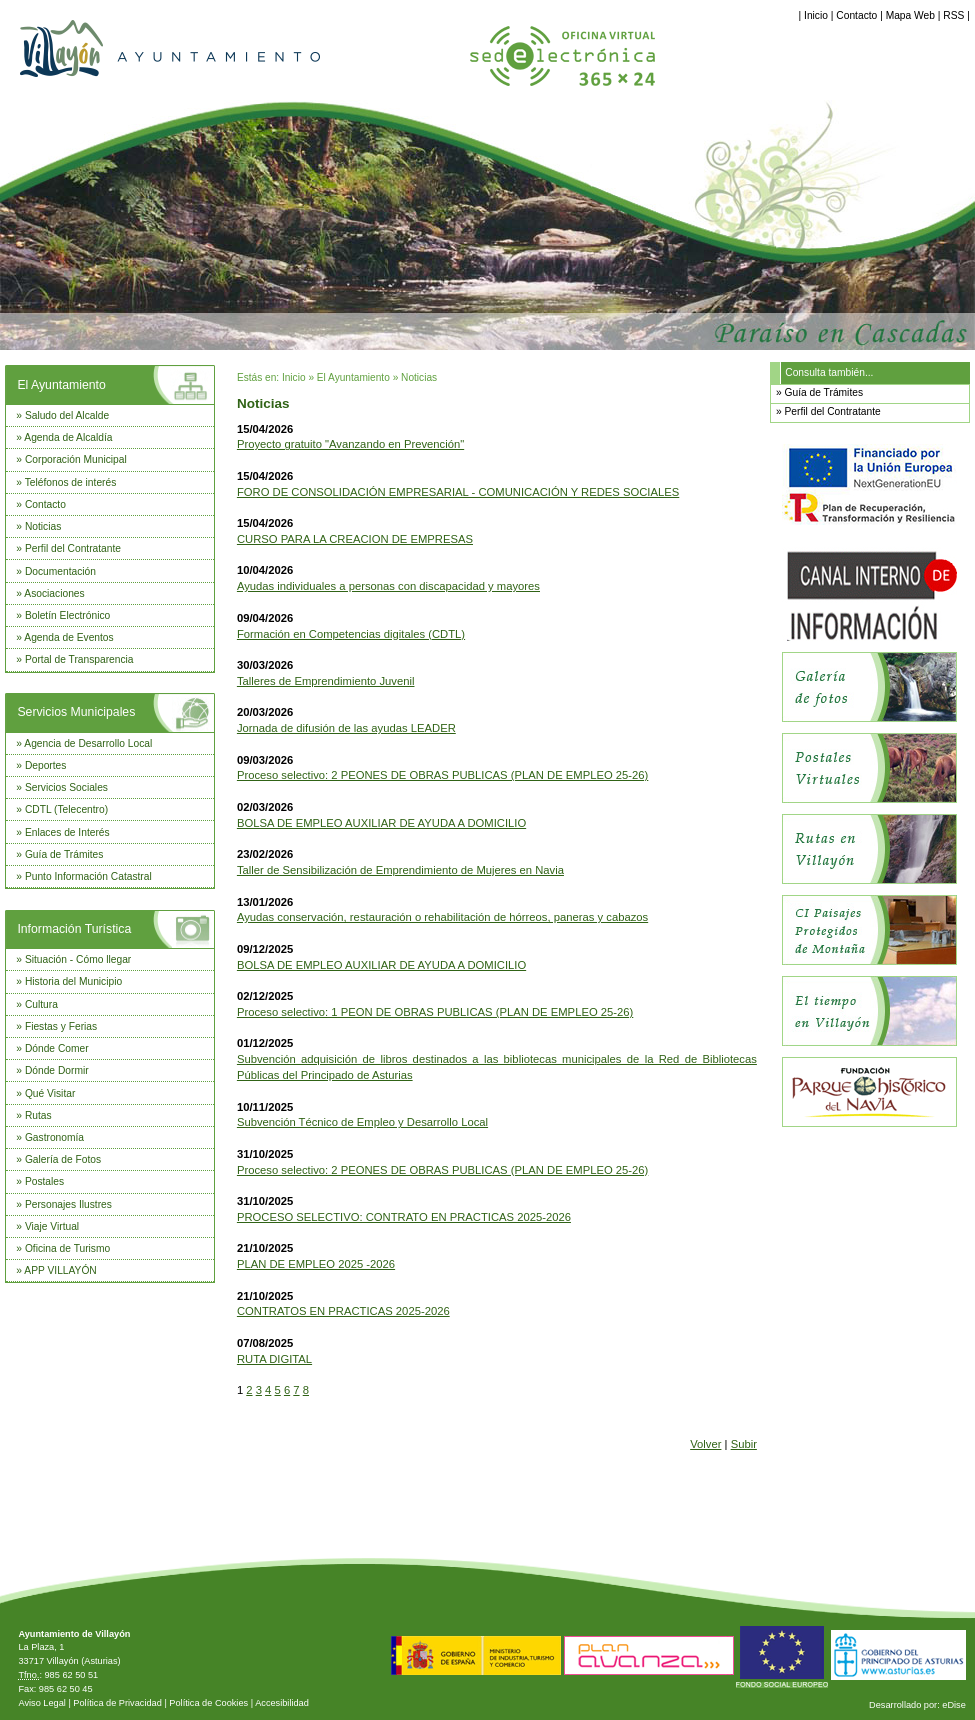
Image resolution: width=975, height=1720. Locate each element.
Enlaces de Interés (67, 832)
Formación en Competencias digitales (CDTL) (351, 634)
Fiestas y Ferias (61, 1026)
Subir (744, 1444)
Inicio (816, 15)
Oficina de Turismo (67, 1248)
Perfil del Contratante (73, 548)
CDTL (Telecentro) (66, 809)
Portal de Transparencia (79, 659)
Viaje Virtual (52, 1226)
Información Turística (74, 929)
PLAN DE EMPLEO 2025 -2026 (316, 1264)
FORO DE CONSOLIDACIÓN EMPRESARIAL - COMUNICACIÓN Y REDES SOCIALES (458, 492)
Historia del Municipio (73, 981)
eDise (954, 1705)
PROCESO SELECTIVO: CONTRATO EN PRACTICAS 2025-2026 (404, 1217)
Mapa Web (910, 15)
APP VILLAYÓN (60, 1270)
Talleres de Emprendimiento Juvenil (326, 681)
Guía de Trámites (64, 854)
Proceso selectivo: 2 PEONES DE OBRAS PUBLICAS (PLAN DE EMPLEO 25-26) (442, 775)
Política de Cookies (208, 1703)
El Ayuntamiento (61, 385)
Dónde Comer (57, 1048)
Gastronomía (54, 1137)
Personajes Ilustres (68, 1204)
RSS (953, 15)
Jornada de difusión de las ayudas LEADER (346, 728)
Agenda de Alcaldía (68, 437)
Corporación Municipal (76, 459)
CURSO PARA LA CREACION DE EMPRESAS (355, 539)
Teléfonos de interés (71, 482)
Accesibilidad (282, 1703)
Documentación (60, 571)
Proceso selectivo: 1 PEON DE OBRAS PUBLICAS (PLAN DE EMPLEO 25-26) (435, 1012)
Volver (705, 1444)
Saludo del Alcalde (67, 415)
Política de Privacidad (117, 1703)
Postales (44, 1181)
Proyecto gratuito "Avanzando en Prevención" (350, 444)
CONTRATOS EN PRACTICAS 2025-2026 (343, 1311)
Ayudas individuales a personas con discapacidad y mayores (388, 586)
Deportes (46, 765)
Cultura (41, 1004)
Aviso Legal (41, 1703)
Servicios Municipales (76, 712)
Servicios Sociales (66, 787)
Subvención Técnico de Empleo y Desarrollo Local (362, 1122)
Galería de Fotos (63, 1159)
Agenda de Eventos (68, 637)
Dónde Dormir (57, 1070)
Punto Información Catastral (88, 876)
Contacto (856, 15)
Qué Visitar (50, 1093)
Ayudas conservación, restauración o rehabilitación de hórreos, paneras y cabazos (442, 917)
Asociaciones (54, 593)
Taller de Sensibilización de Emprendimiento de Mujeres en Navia (400, 870)
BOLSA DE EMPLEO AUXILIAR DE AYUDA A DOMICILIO (381, 823)
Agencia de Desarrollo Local (88, 743)
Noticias (43, 526)
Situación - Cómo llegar (78, 959)
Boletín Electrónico (67, 615)
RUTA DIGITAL (274, 1359)
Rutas (38, 1115)
